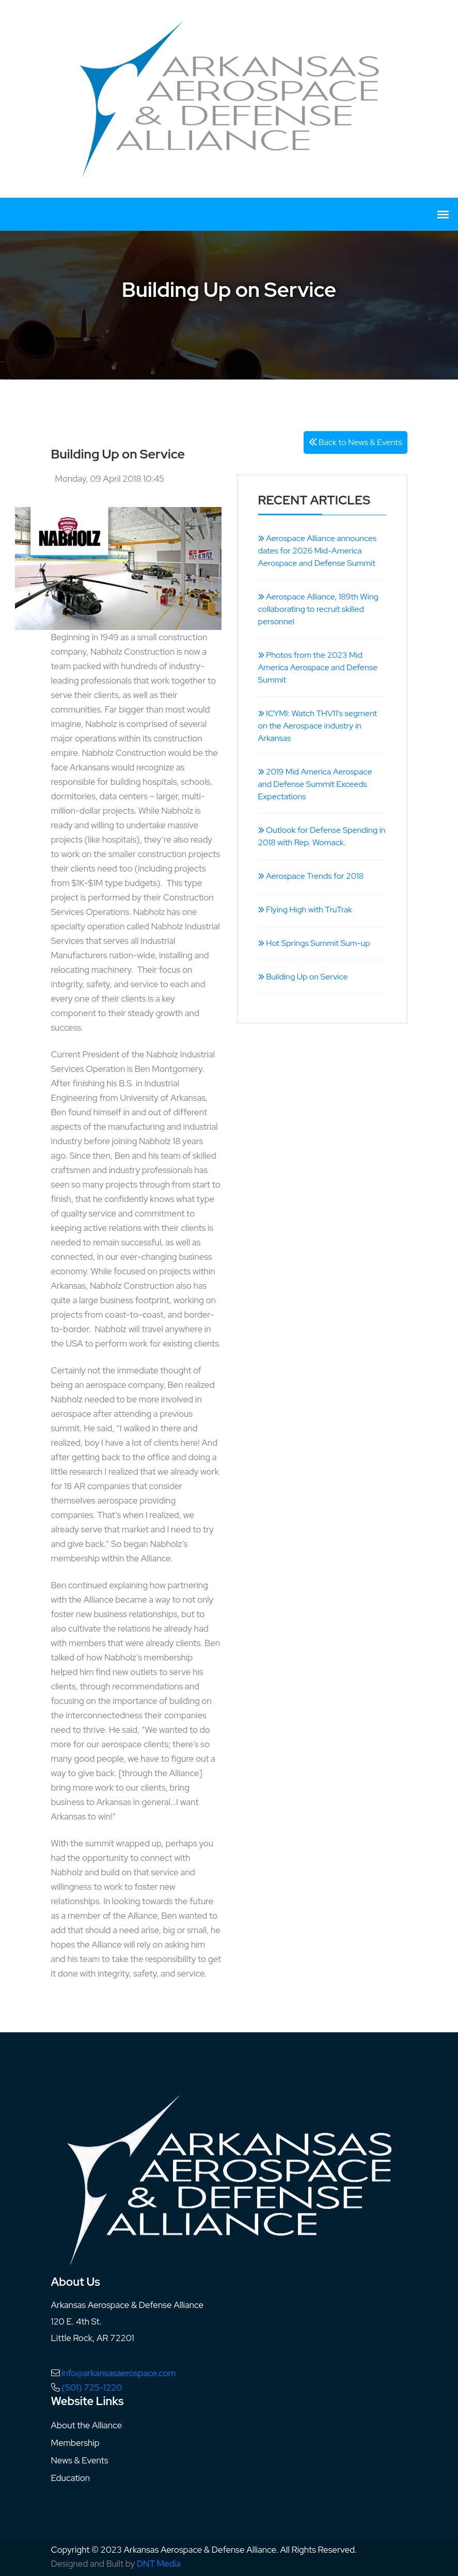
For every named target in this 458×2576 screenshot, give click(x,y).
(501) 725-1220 (91, 2387)
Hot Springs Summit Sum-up (314, 943)
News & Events (79, 2460)
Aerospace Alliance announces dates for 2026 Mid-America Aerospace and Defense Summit (317, 550)
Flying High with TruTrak (305, 909)
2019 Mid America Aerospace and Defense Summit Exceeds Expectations (315, 784)
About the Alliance (86, 2425)
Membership (75, 2442)
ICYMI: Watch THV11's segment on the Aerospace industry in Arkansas (317, 726)
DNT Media (159, 2563)
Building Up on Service (303, 976)
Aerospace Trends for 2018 (311, 876)
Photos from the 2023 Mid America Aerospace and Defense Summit (317, 667)
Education (70, 2478)
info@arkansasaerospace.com (118, 2373)
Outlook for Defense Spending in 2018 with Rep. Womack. (322, 836)
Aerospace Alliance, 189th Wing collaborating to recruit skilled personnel (318, 609)
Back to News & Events (355, 442)
